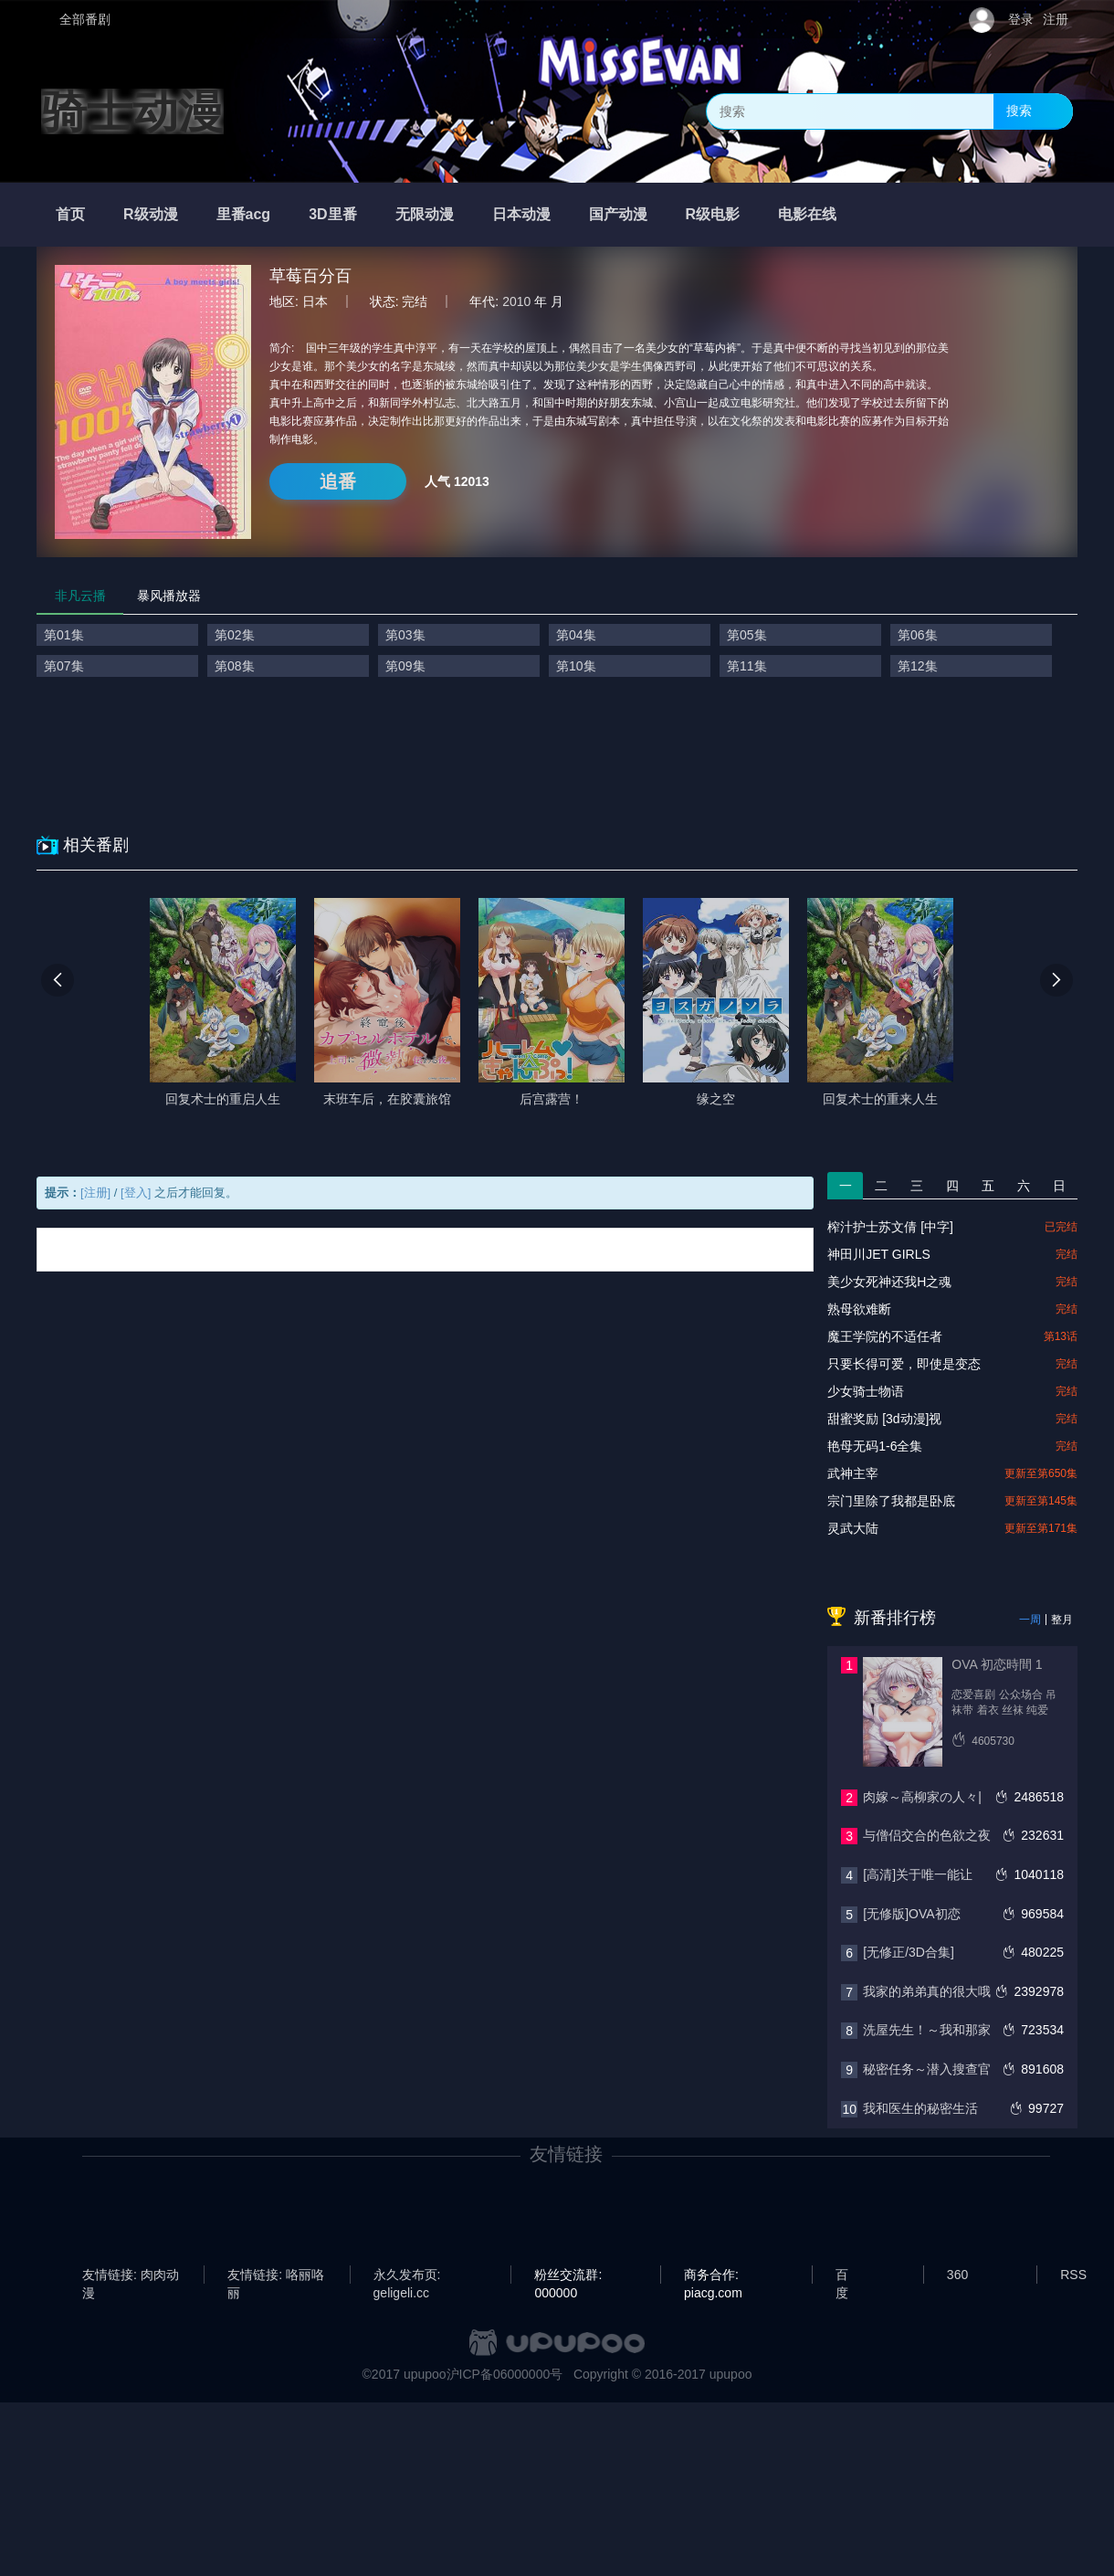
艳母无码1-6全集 (874, 1446)
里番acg (243, 214)
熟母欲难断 (859, 1309)
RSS (1073, 2274)
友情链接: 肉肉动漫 (130, 2275)
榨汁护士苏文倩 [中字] (890, 1226)
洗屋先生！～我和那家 (927, 2029)
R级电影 (713, 214)
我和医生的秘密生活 (920, 2108)
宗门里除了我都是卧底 (891, 1501)
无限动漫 (424, 214)
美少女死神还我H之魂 (889, 1281)
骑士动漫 (132, 111)
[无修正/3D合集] (908, 1952)
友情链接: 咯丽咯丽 (275, 2275)
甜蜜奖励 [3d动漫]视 (884, 1418)
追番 (338, 481)
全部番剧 (84, 19)
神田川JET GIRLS (878, 1254)
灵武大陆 (852, 1528)
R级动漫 (150, 214)
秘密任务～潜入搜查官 (927, 2069)
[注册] (95, 1192)
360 (957, 2274)
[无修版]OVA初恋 (911, 1913)
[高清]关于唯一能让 (917, 1874)
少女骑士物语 (865, 1391)
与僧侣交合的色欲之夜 (927, 1835)
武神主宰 (852, 1473)
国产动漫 (618, 214)
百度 (842, 2275)
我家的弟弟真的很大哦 (927, 1991)
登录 (1021, 19)
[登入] (136, 1192)
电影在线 (807, 214)
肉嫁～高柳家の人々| (922, 1796)
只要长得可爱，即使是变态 (904, 1364)
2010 (516, 301)
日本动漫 (521, 214)
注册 (1055, 19)
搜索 (1019, 110)
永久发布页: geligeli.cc (407, 2275)
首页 (70, 214)
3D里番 (332, 214)
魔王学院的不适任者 (884, 1336)
